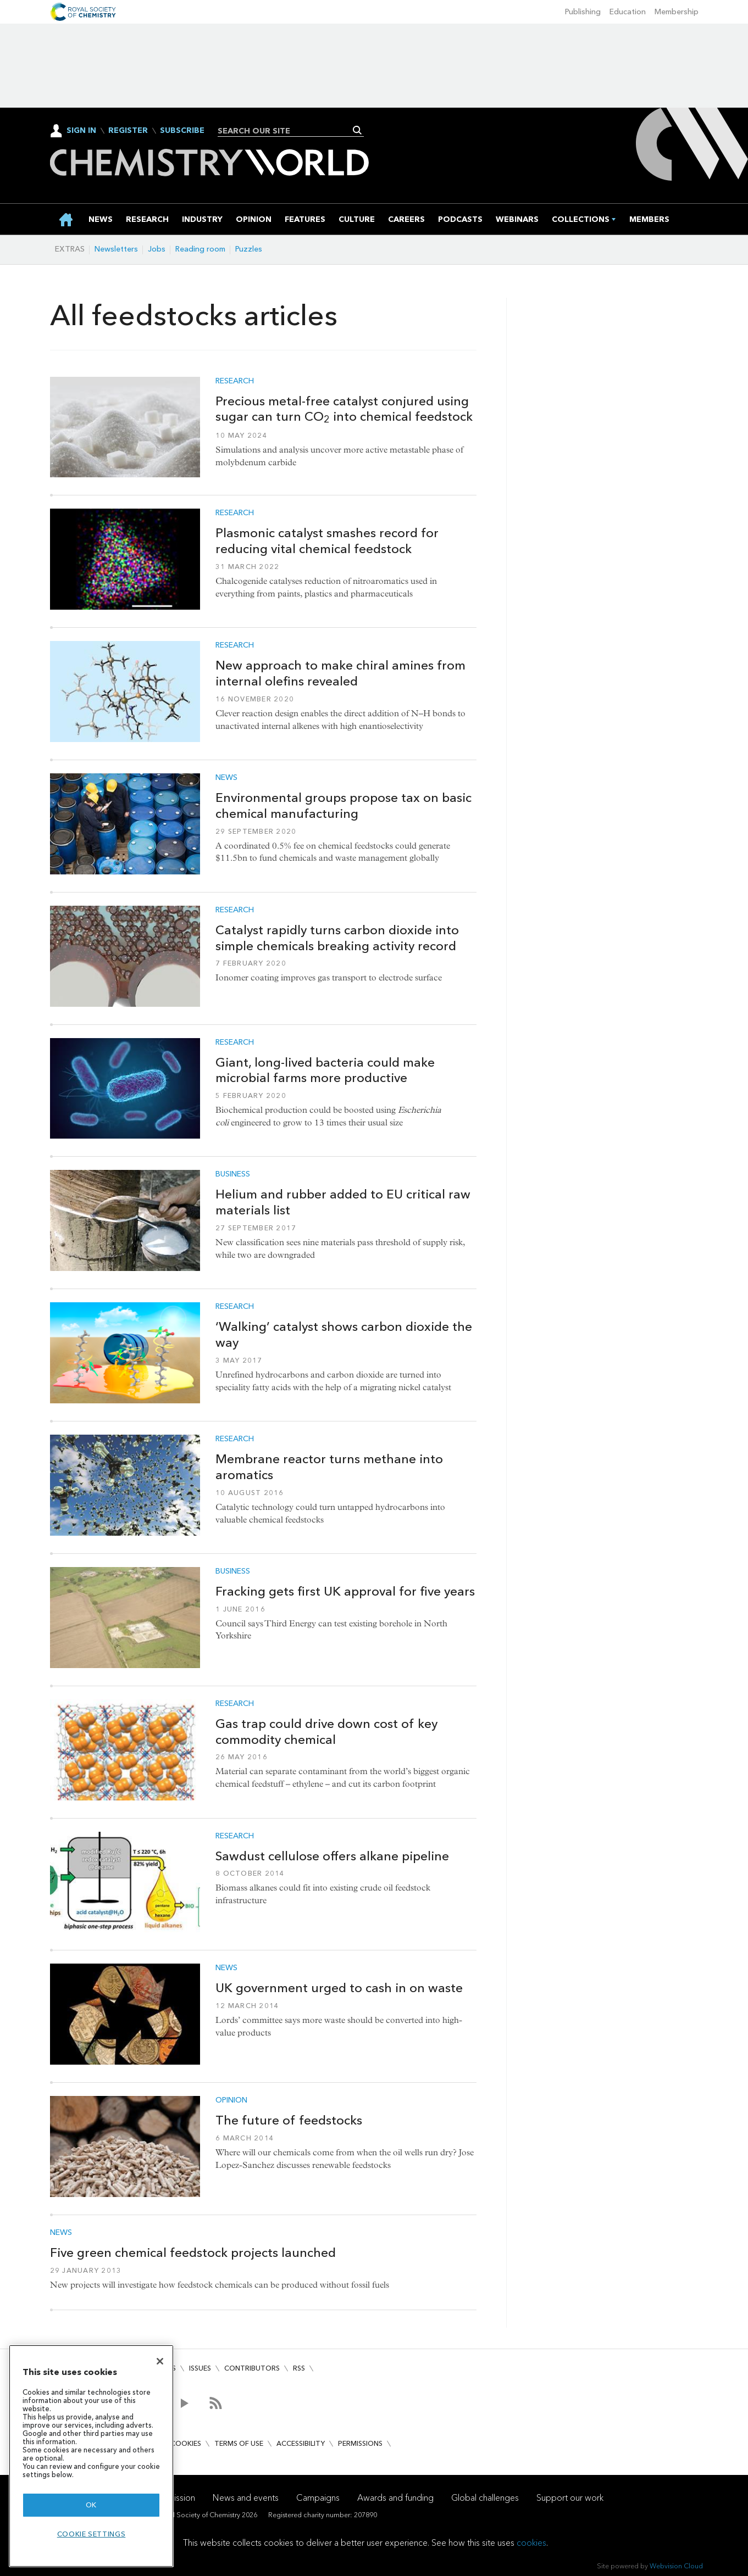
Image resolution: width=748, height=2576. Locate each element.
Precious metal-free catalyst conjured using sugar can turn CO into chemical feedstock (344, 409)
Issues (200, 2368)
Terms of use (238, 2443)
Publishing (583, 11)
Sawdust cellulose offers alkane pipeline (332, 1856)
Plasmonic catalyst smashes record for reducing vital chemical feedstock (327, 540)
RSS (299, 2368)
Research (234, 381)
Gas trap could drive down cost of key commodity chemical (326, 1731)
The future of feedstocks (288, 2120)
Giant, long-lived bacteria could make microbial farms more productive (325, 1070)
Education (628, 11)
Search (357, 130)
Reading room (200, 249)
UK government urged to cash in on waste (339, 1987)
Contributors (252, 2368)
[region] (91, 2456)
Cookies (185, 2443)
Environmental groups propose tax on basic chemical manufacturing (343, 805)
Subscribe (182, 130)
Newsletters (116, 249)
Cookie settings (91, 2534)
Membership (677, 11)
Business (232, 1174)
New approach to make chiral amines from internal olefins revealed (340, 673)
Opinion (231, 2100)
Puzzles (248, 249)
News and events (246, 2498)
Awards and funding (395, 2498)
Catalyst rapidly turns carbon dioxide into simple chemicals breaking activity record (337, 938)
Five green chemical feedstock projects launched (193, 2252)
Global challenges (485, 2498)
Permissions (360, 2443)
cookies (531, 2543)
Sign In (81, 130)
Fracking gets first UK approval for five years (345, 1591)
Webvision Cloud (676, 2566)
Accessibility (300, 2443)
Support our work (569, 2498)
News (226, 777)
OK (91, 2505)
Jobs (156, 249)
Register (128, 130)
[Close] (160, 2361)
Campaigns (318, 2498)
